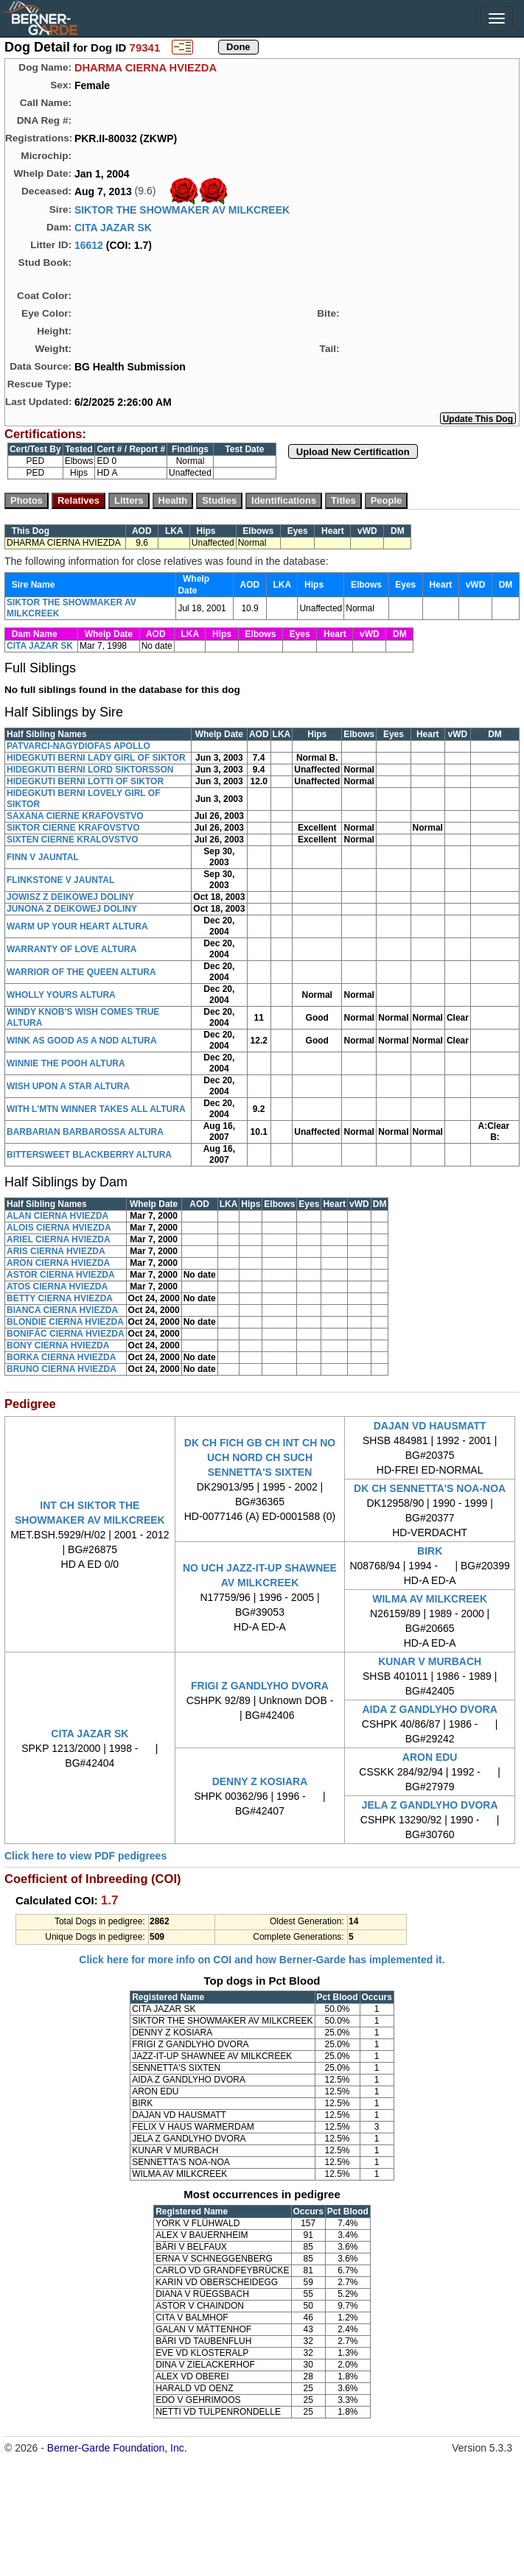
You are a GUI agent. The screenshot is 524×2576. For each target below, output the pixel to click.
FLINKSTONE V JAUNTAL (60, 880)
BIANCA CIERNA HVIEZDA (62, 1310)
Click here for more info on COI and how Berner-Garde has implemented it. (261, 1960)
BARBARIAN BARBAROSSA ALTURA (85, 1132)
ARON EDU (430, 1757)
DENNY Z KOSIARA (260, 1781)
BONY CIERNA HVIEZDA (58, 1345)
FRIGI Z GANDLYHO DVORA (260, 1686)
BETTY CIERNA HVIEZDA (60, 1298)
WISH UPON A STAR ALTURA (68, 1086)
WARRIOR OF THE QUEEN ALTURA (81, 972)
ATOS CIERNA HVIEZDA (57, 1286)
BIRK (429, 1551)
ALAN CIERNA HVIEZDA (57, 1216)
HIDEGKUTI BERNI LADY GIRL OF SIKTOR (96, 758)
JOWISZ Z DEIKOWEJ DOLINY (70, 897)
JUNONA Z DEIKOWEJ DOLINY (72, 909)
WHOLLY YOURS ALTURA (61, 995)
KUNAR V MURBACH (429, 1661)
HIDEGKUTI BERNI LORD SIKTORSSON (90, 769)
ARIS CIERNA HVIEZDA (56, 1251)
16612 (88, 245)
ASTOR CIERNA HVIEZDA (61, 1275)
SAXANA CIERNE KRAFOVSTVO (75, 816)
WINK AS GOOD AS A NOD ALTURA (82, 1040)
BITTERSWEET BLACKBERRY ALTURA (89, 1155)
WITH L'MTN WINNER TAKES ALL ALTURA (96, 1109)
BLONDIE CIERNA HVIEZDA (65, 1322)
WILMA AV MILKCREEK (429, 1599)
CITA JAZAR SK (113, 227)
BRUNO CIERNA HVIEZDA (61, 1369)
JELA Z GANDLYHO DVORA (430, 1805)
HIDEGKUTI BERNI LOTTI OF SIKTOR (85, 781)
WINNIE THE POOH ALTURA (66, 1063)
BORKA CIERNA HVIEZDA (61, 1357)
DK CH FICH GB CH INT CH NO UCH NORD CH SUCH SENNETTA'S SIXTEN (259, 1457)
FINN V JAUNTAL (43, 857)
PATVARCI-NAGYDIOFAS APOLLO (78, 746)
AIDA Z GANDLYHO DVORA (430, 1709)
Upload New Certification (353, 451)
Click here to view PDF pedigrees (85, 1856)
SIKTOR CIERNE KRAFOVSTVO (73, 828)
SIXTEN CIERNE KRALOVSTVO (73, 839)
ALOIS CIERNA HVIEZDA (59, 1227)
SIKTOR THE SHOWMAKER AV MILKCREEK (182, 210)
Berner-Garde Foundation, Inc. (117, 2448)
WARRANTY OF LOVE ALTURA (71, 949)
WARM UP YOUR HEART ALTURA (77, 926)
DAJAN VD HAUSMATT (430, 1426)
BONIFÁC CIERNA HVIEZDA (66, 1334)
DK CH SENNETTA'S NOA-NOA (430, 1488)
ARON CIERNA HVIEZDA (58, 1263)
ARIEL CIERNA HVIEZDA (59, 1239)
